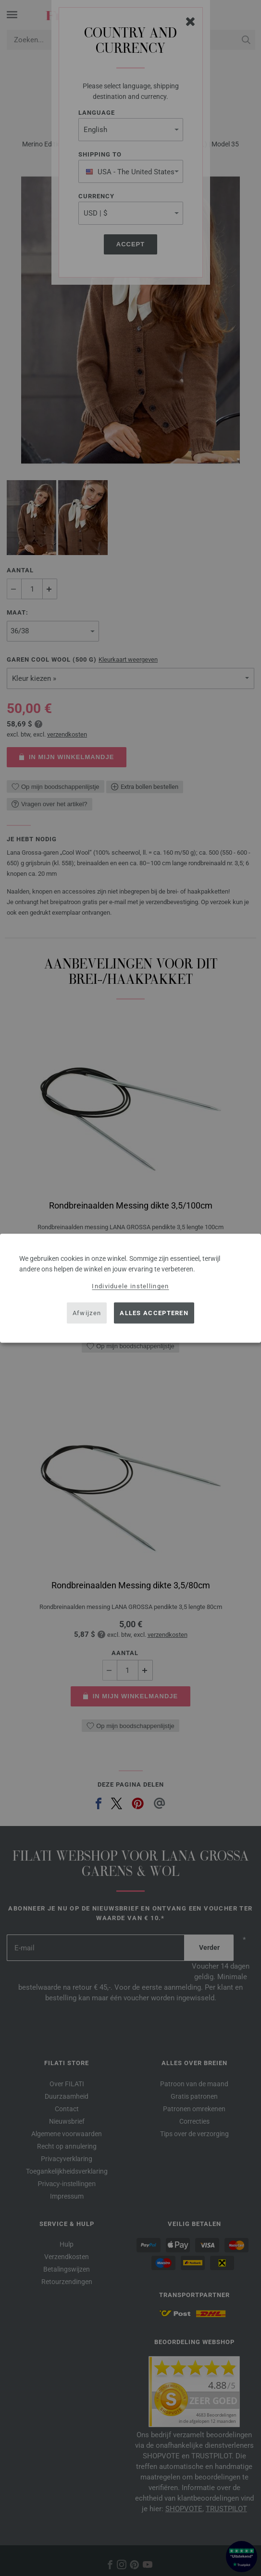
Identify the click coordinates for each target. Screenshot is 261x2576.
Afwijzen (87, 1313)
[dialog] (130, 1288)
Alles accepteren (154, 1313)
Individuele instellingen (130, 1285)
